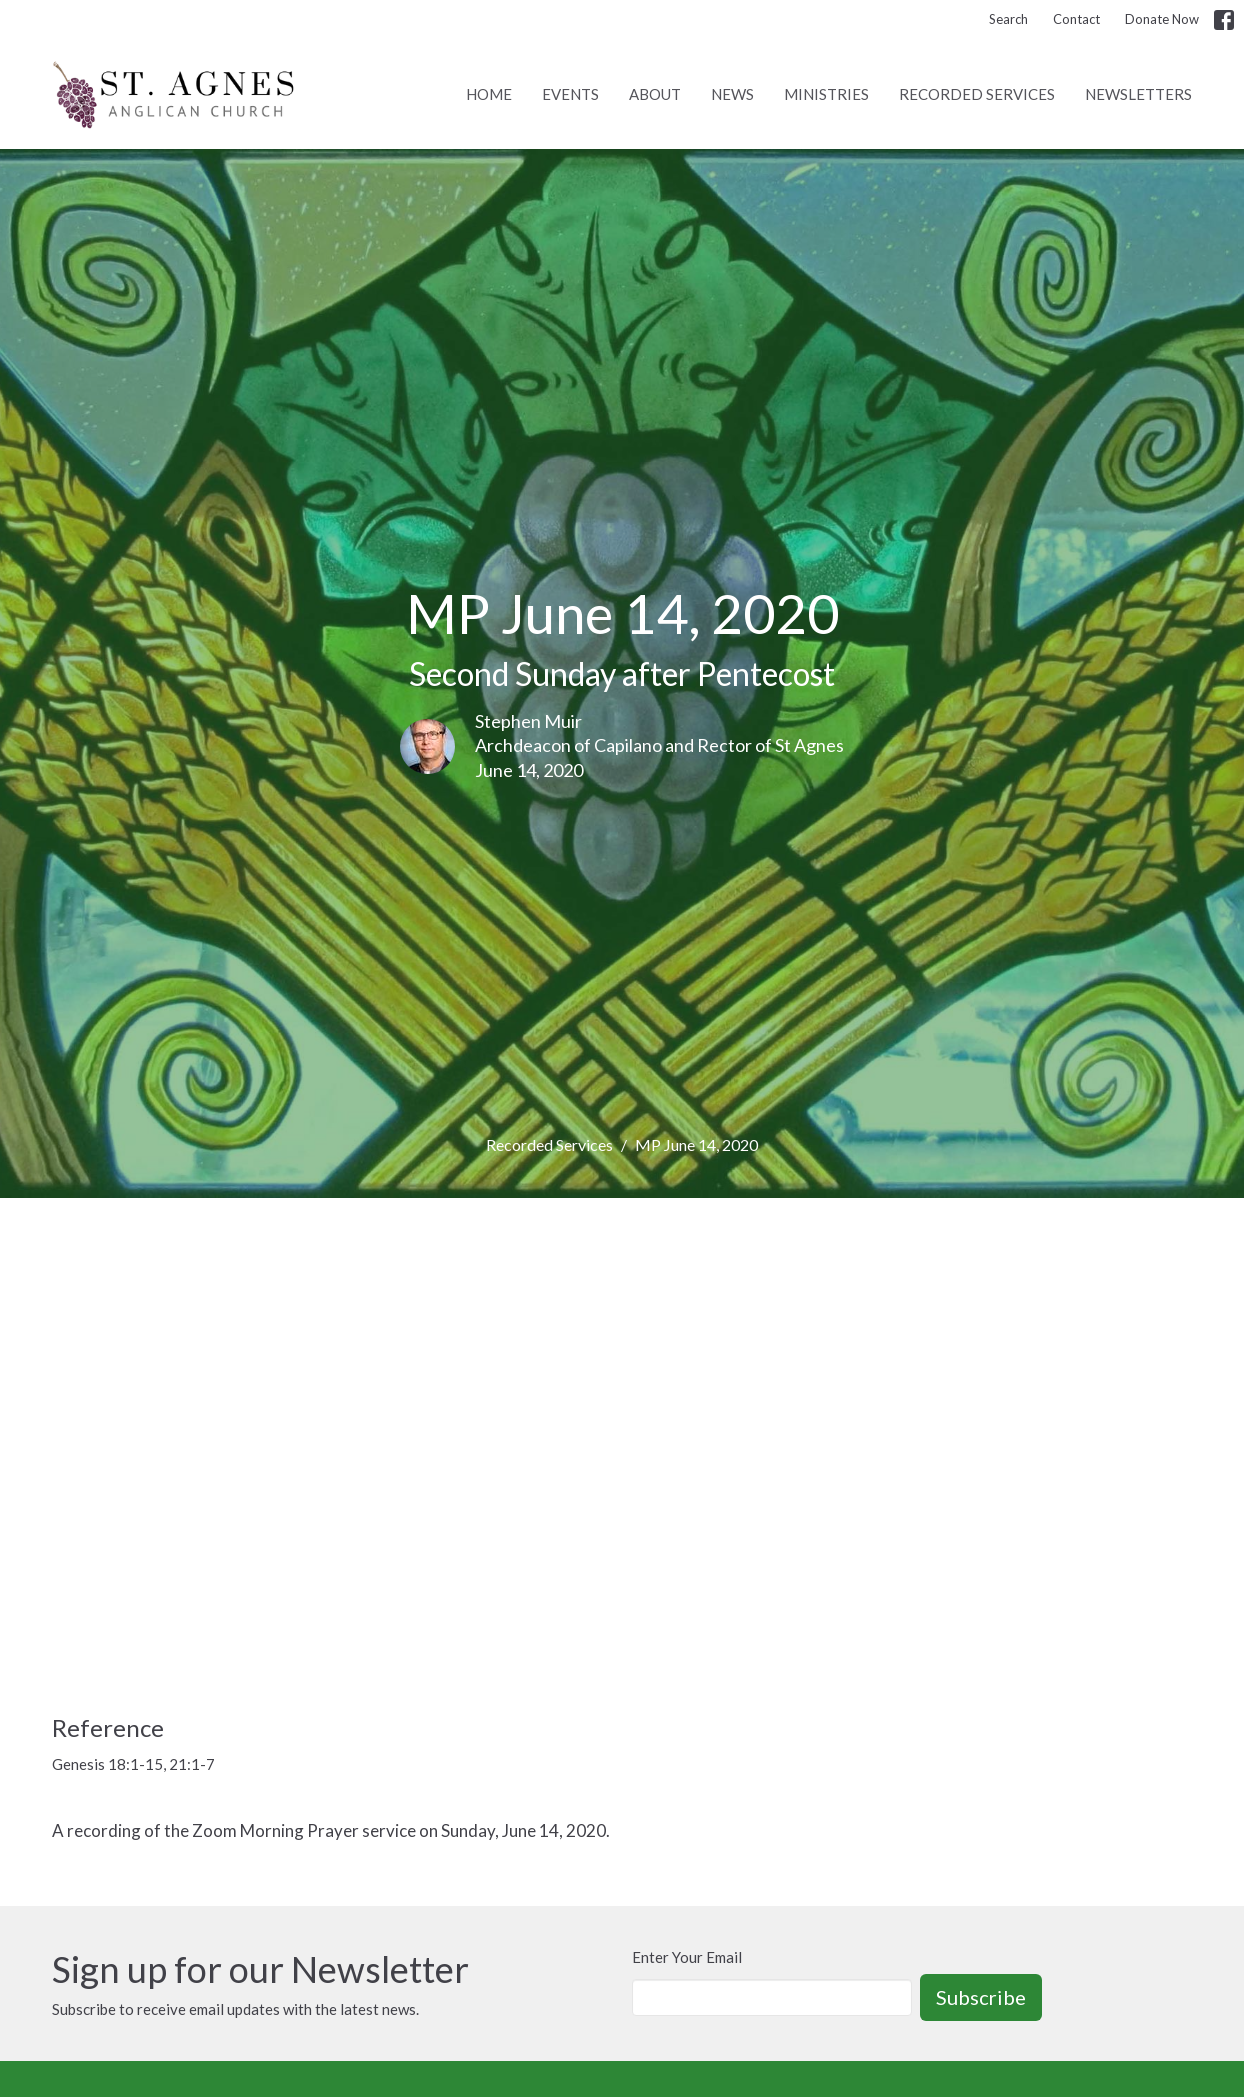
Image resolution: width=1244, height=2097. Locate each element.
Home (489, 94)
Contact (1076, 19)
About (655, 94)
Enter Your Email (687, 1957)
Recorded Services (977, 94)
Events (570, 94)
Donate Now (1162, 19)
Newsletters (1138, 94)
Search (1008, 19)
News (732, 94)
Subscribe (981, 1997)
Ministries (826, 94)
